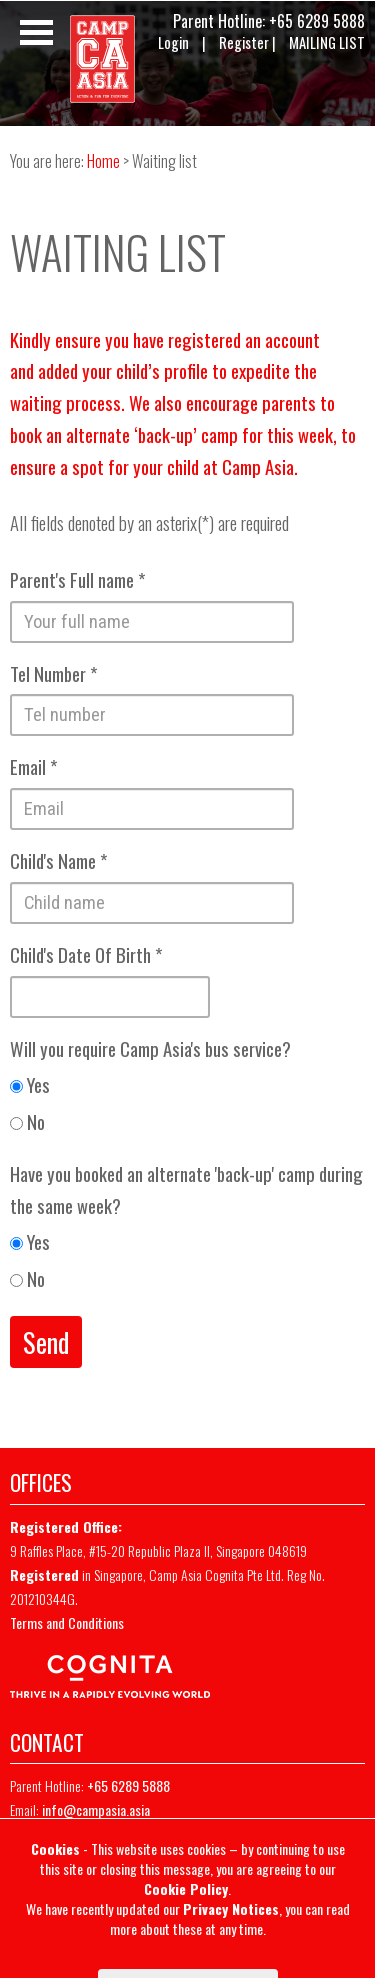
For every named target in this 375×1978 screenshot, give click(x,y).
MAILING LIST (327, 42)
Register (244, 42)
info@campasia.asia (96, 1809)
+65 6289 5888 (317, 21)
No (27, 1121)
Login (173, 42)
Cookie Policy (186, 1888)
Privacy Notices (231, 1908)
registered (204, 339)
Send (46, 1342)
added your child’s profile (123, 370)
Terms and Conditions (67, 1622)
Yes (30, 1084)
